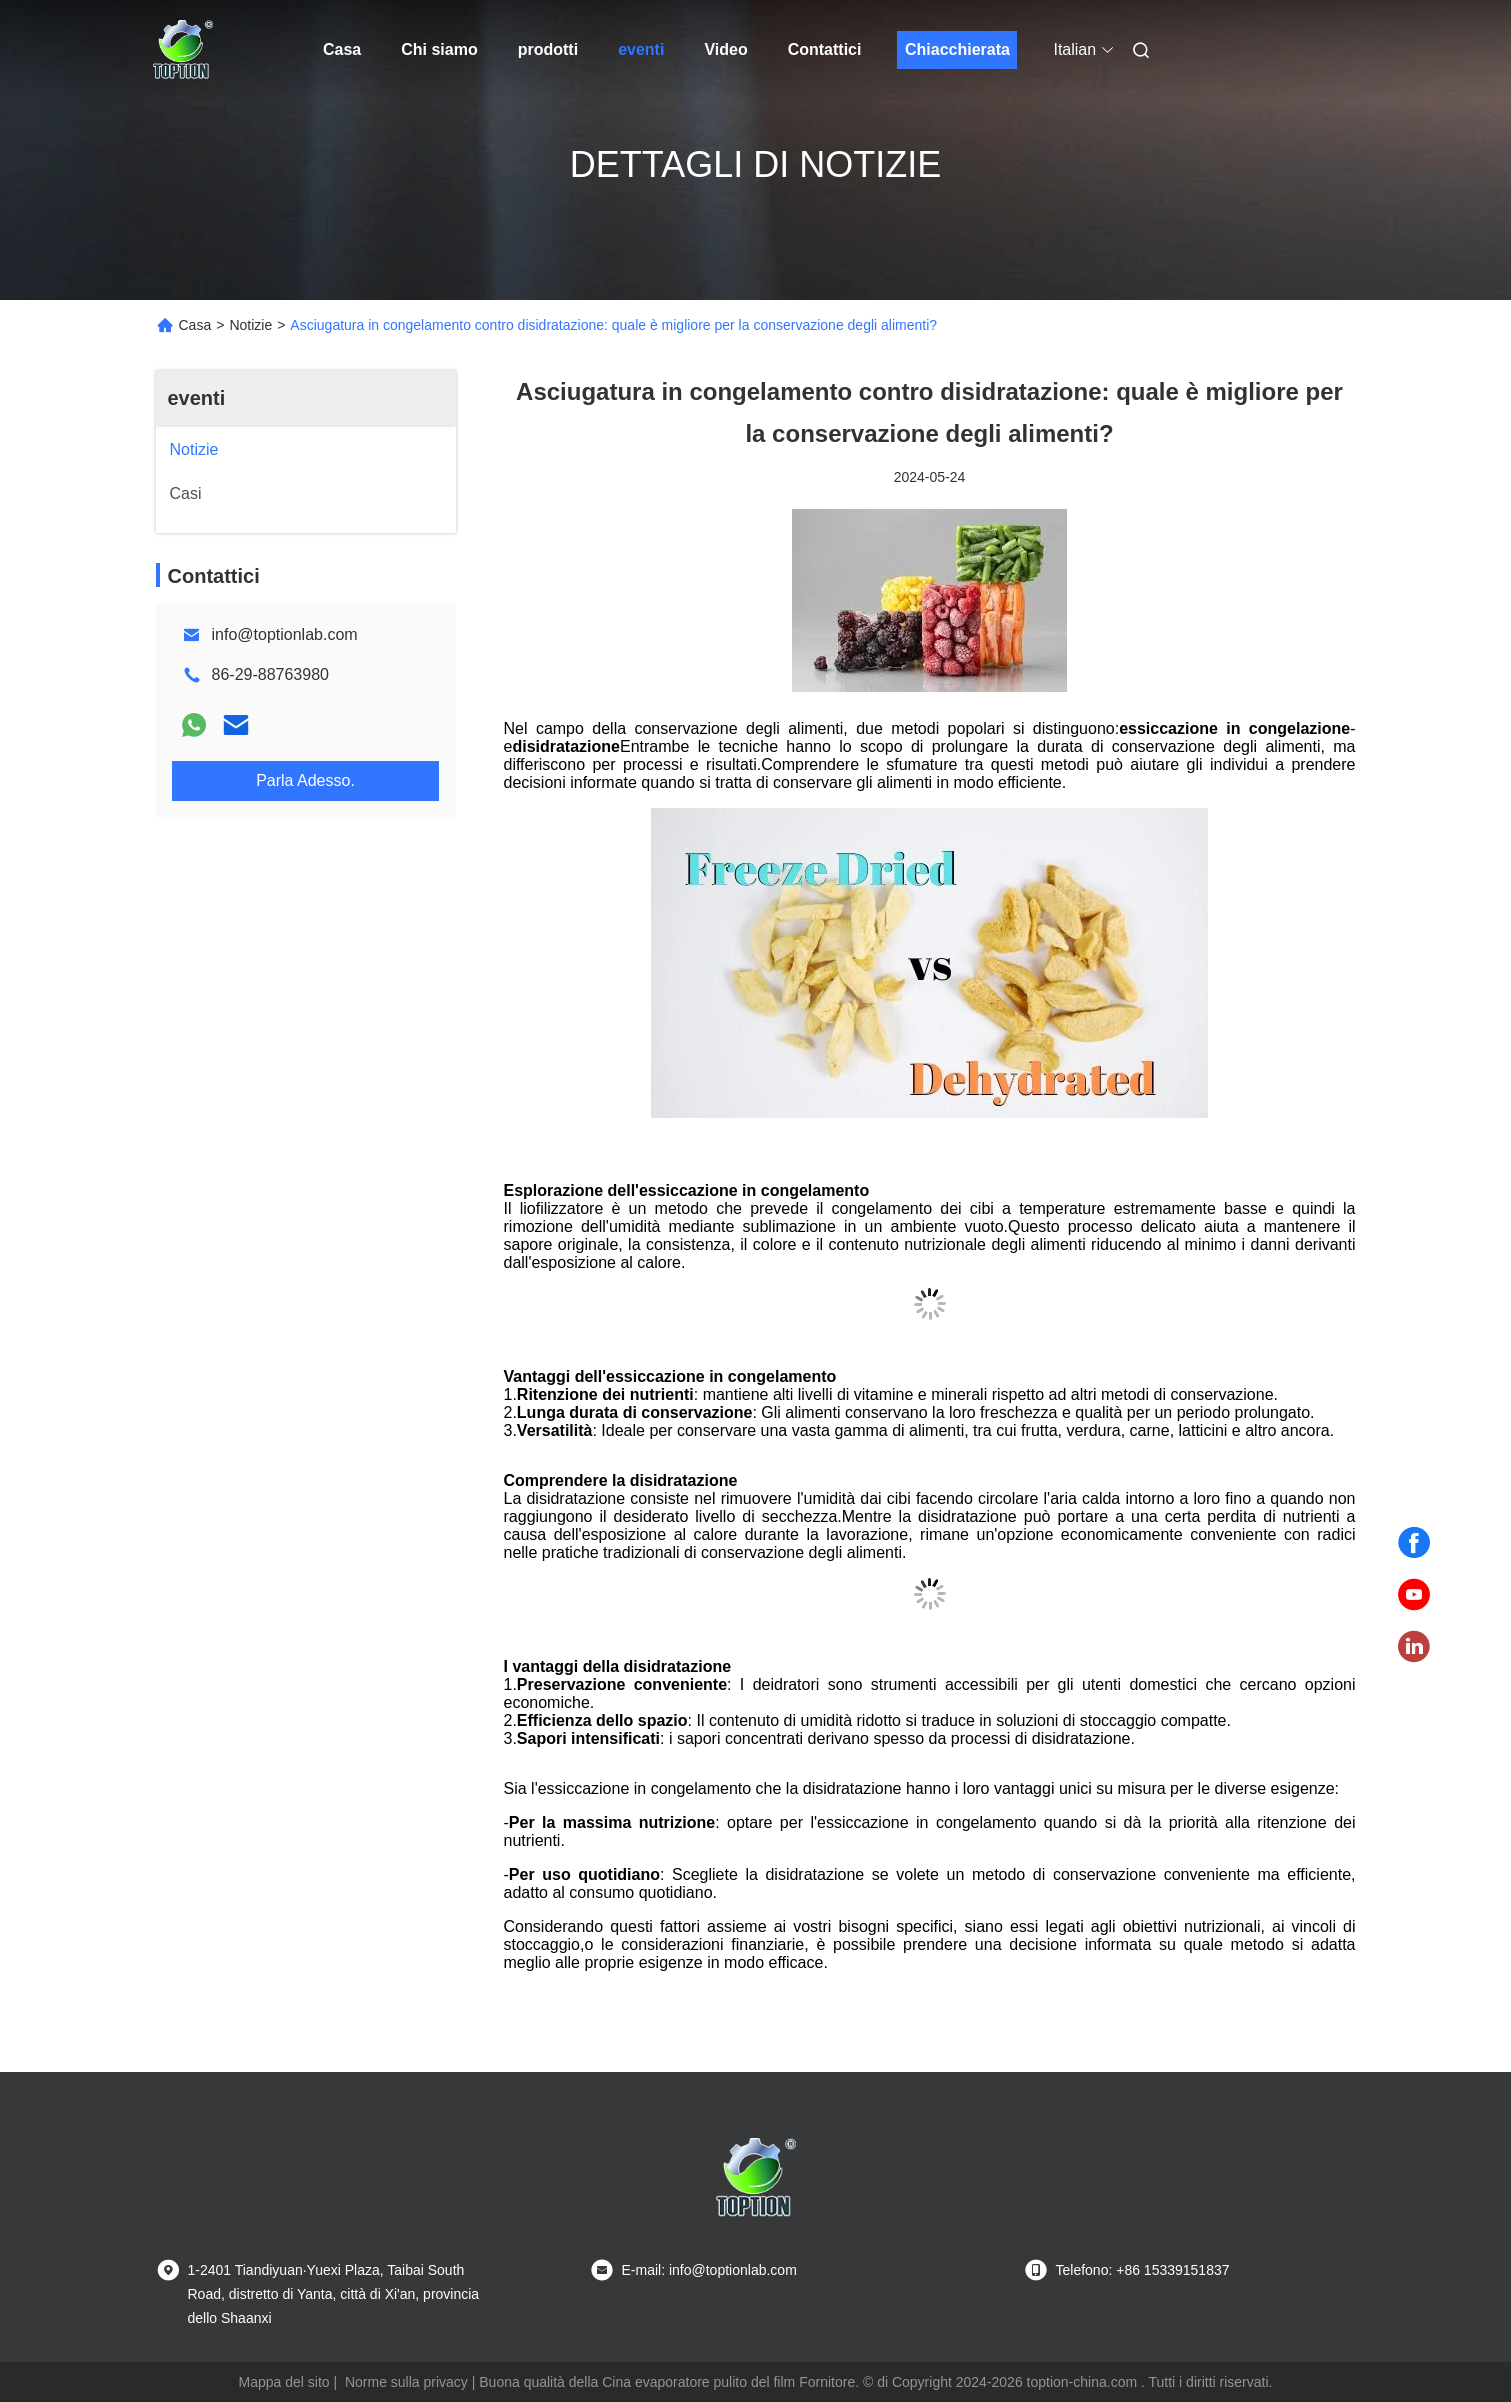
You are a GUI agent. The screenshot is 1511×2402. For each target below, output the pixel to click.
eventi (641, 49)
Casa (342, 49)
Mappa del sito (284, 2382)
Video (725, 49)
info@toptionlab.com (285, 634)
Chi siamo (439, 49)
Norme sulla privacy (406, 2382)
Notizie (250, 325)
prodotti (548, 49)
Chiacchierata (957, 49)
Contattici (825, 49)
